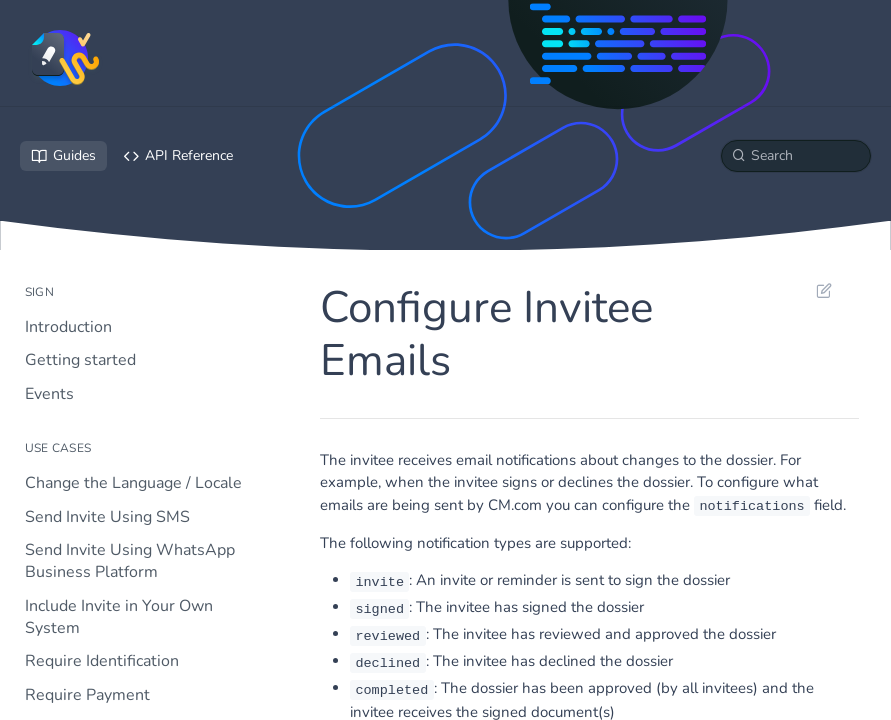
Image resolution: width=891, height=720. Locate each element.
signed (379, 608)
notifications (751, 506)
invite (379, 581)
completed (391, 689)
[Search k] (796, 156)
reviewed (387, 635)
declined (387, 662)
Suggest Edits (823, 290)
